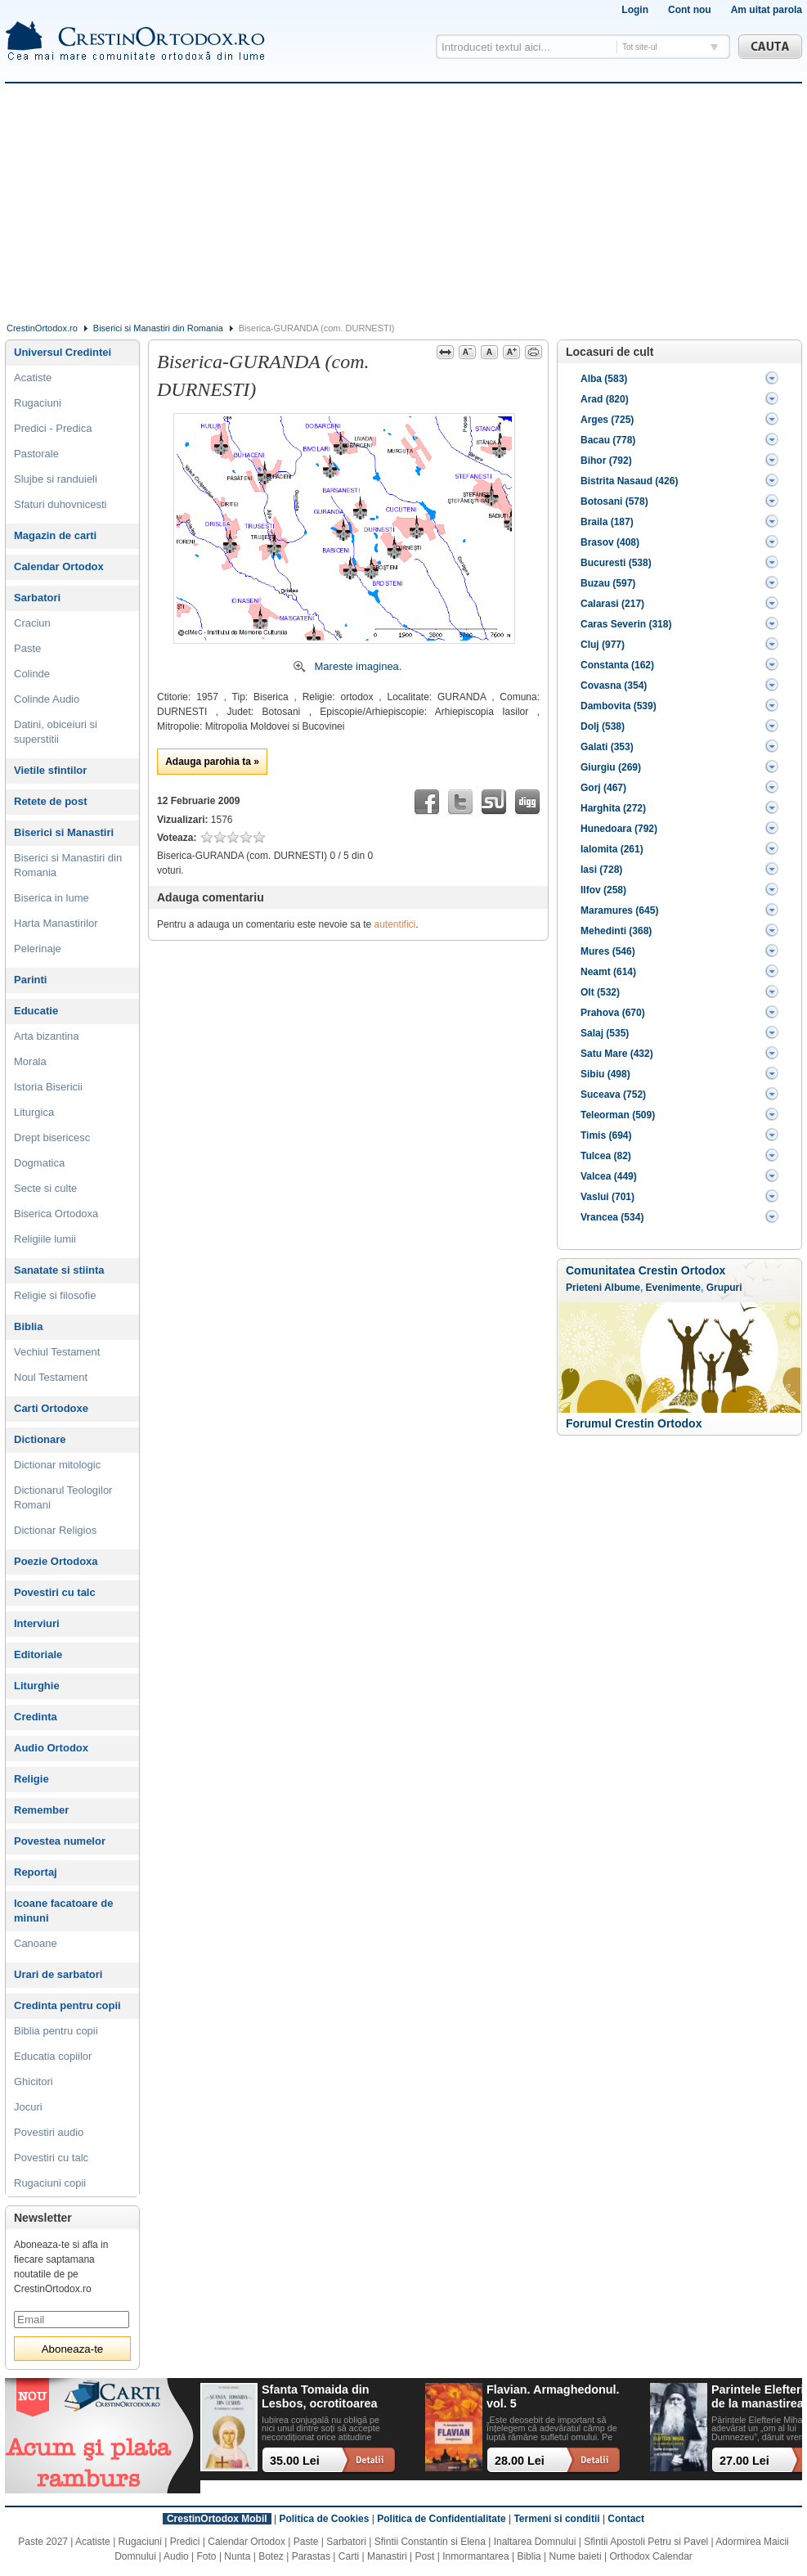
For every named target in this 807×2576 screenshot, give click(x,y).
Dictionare (40, 1439)
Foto (207, 2556)
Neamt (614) (608, 972)
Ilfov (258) (603, 890)
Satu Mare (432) (617, 1053)
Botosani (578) (614, 501)
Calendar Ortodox (59, 566)
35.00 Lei (295, 2460)
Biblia (28, 1326)
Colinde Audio (46, 699)
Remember (41, 1810)
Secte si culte (45, 1188)
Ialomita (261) (612, 849)
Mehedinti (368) (616, 931)
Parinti (30, 979)
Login (634, 10)
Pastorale (36, 453)
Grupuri (724, 1287)
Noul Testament (50, 1377)
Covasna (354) (614, 685)
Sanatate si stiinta (59, 1270)
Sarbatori (37, 597)
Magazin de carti (55, 535)
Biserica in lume (51, 898)
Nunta (237, 2556)
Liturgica (34, 1112)
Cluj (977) (603, 644)
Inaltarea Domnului (535, 2541)
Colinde (32, 674)
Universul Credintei (62, 352)
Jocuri (28, 2107)
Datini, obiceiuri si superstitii (55, 731)
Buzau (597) (608, 583)
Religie (31, 1779)
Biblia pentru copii (56, 2031)
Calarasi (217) (612, 603)
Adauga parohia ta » (212, 761)
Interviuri (37, 1623)
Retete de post (50, 801)
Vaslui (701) (607, 1197)
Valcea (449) (609, 1176)
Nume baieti (575, 2556)
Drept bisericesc (52, 1137)
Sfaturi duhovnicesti (60, 504)
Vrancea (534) (612, 1217)
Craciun (32, 623)
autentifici (395, 924)
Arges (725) (607, 419)
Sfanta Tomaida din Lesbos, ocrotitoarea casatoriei (320, 2397)
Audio (176, 2556)
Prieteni (584, 1287)
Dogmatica (39, 1163)
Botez (271, 2556)
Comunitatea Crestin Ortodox (645, 1270)
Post (424, 2556)
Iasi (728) (601, 869)
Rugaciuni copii (50, 2183)
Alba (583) (604, 378)
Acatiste (33, 377)
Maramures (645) (619, 910)
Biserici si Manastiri (64, 832)
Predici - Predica (53, 428)
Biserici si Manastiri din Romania (158, 328)
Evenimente (673, 1287)
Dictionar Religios (55, 1530)
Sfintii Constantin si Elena (430, 2541)
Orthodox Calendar (650, 2556)
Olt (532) (600, 992)
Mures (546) (608, 951)
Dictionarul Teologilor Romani (63, 1497)
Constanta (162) (617, 665)
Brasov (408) (610, 542)
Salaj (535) (605, 1033)
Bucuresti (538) (616, 563)
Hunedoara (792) (619, 828)
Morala (30, 1061)
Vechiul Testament (57, 1352)
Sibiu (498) (605, 1074)
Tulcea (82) (606, 1156)
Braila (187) (607, 522)
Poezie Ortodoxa (56, 1561)
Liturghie (37, 1685)
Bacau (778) (608, 440)
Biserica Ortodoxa (56, 1213)
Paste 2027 (43, 2541)
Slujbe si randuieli (55, 479)
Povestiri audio (48, 2132)
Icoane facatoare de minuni (63, 1910)
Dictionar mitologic (57, 1465)
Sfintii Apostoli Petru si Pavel (646, 2541)
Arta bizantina (46, 1036)
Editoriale (38, 1654)
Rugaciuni (37, 403)
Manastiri (387, 2556)
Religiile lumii (45, 1239)
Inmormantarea (475, 2556)
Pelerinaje (37, 948)
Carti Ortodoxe (51, 1408)
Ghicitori (33, 2081)
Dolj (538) (603, 726)
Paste (27, 648)
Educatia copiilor (53, 2056)
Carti (348, 2556)
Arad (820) (605, 399)
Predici (185, 2541)
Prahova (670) (613, 1012)
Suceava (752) (613, 1094)
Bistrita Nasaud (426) (629, 481)
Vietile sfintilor (50, 770)
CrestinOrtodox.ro (42, 328)
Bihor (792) (606, 460)
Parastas (311, 2556)
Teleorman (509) (618, 1115)
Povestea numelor (59, 1841)
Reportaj (35, 1872)
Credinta (35, 1717)
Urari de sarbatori (58, 1974)
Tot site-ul (639, 47)
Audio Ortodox (51, 1748)
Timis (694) (606, 1135)
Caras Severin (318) (626, 624)
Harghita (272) (613, 808)
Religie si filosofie (55, 1295)
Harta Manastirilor (56, 923)
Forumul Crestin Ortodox (634, 1423)
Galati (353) (607, 747)
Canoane (35, 1943)
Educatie (36, 1011)
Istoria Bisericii (48, 1087)
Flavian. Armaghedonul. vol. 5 (553, 2396)
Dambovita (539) (619, 706)
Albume (622, 1287)
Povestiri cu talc (55, 1592)
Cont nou (689, 10)
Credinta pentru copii (67, 2005)
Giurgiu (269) (611, 767)
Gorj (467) (603, 787)
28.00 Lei (520, 2460)
